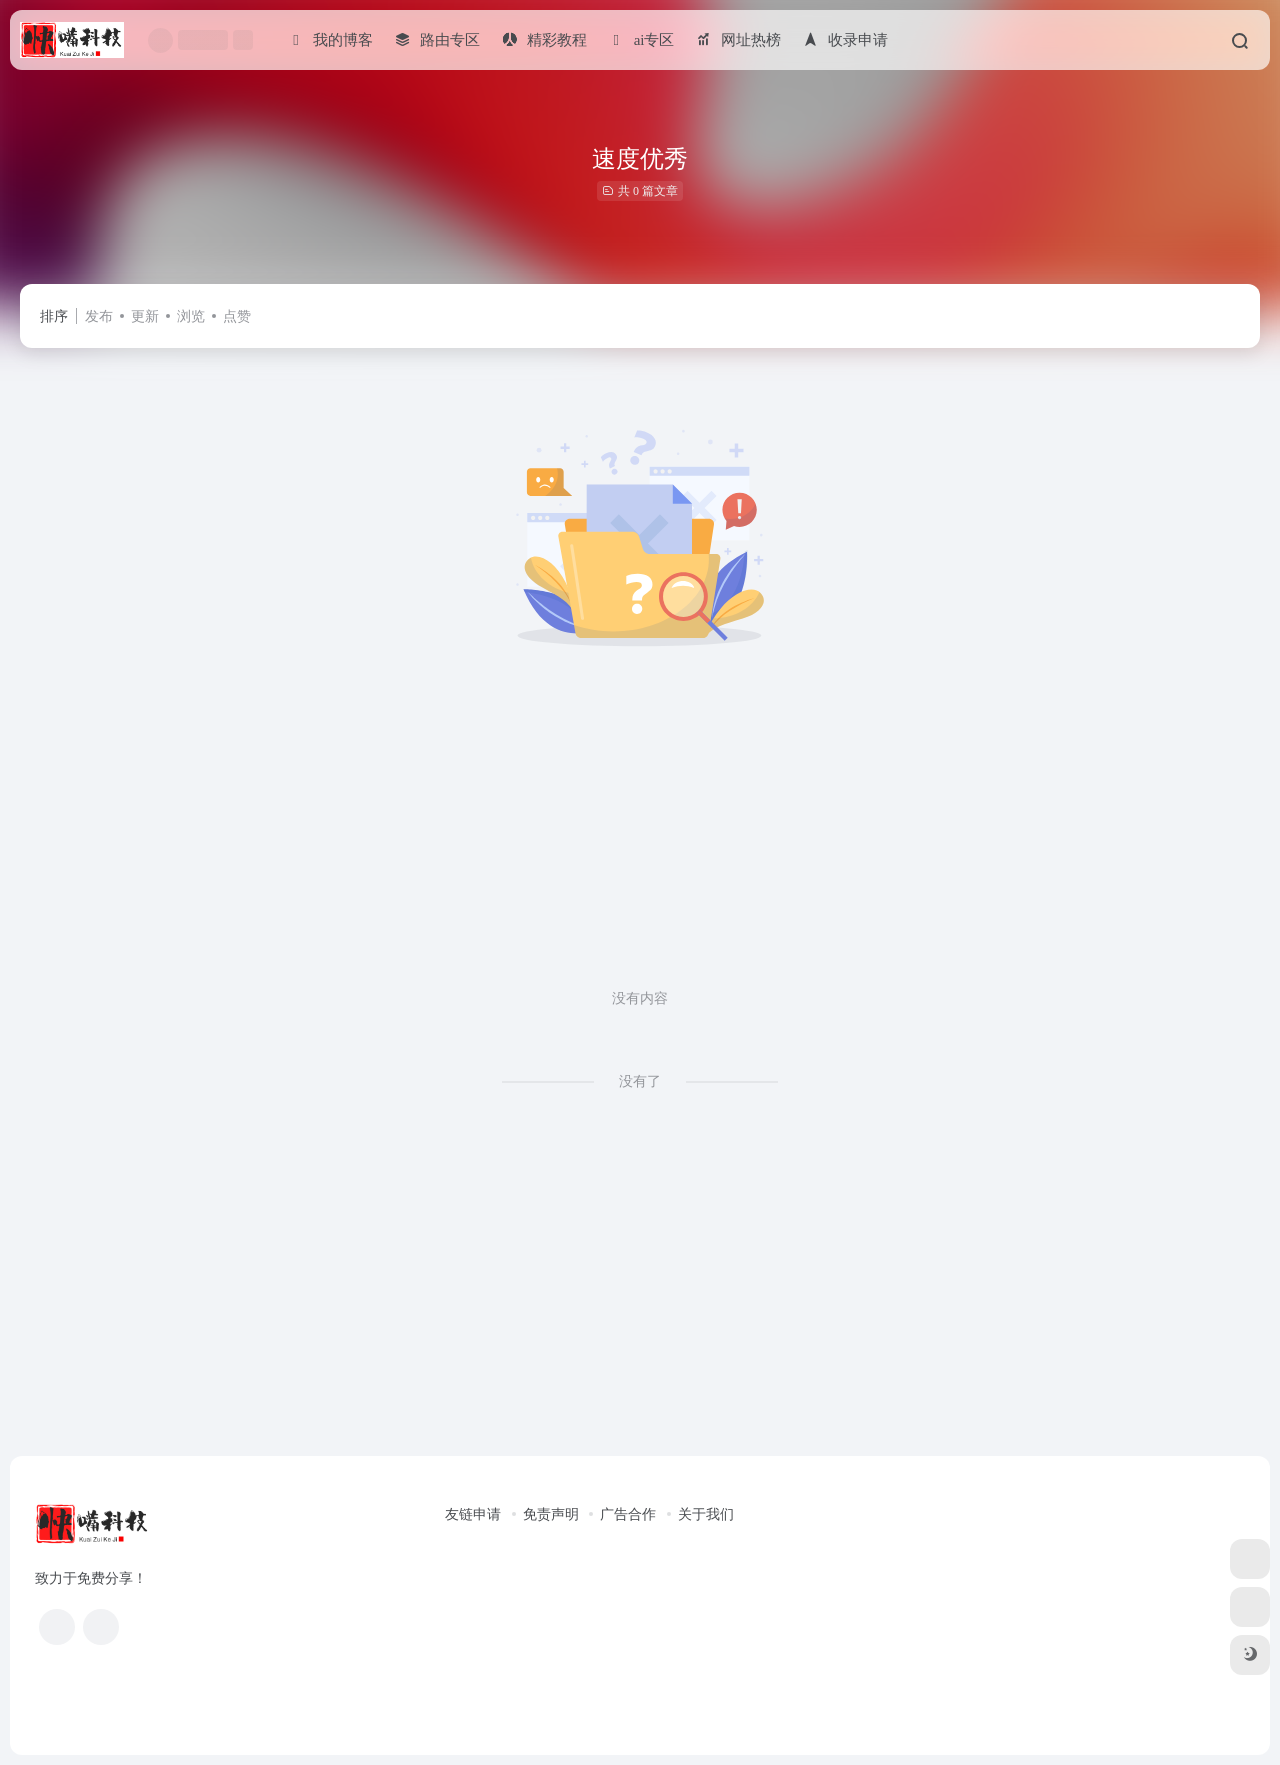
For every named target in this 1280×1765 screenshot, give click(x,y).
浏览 (191, 316)
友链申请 (473, 1514)
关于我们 (706, 1514)
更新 (145, 316)
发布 (99, 316)
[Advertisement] (640, 838)
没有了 (640, 1081)
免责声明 (551, 1514)
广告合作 (628, 1514)
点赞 (237, 316)
